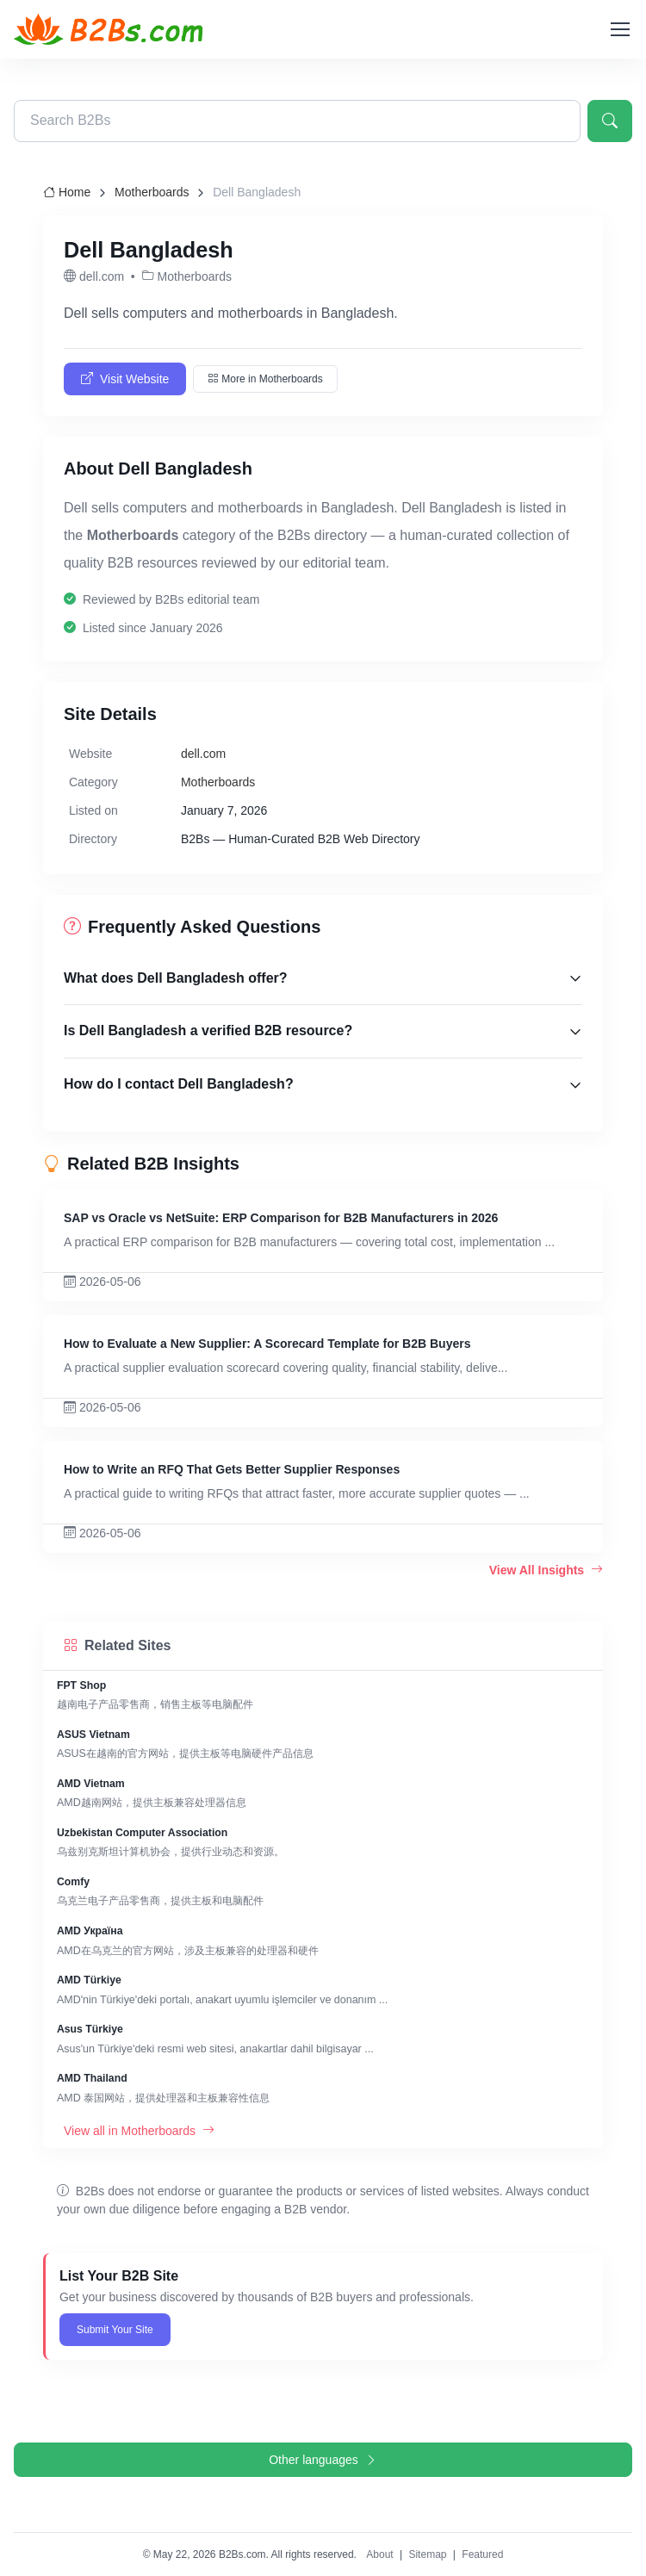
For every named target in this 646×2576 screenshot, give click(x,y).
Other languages (323, 2459)
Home (66, 192)
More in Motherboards (265, 379)
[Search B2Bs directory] (297, 121)
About (379, 2554)
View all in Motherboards (139, 2131)
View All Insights (546, 1570)
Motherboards (152, 192)
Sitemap (427, 2554)
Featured (482, 2554)
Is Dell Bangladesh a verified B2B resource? (208, 1030)
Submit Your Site (115, 2330)
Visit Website (125, 379)
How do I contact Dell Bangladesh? (179, 1084)
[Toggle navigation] (619, 29)
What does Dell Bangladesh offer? (176, 978)
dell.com (203, 753)
